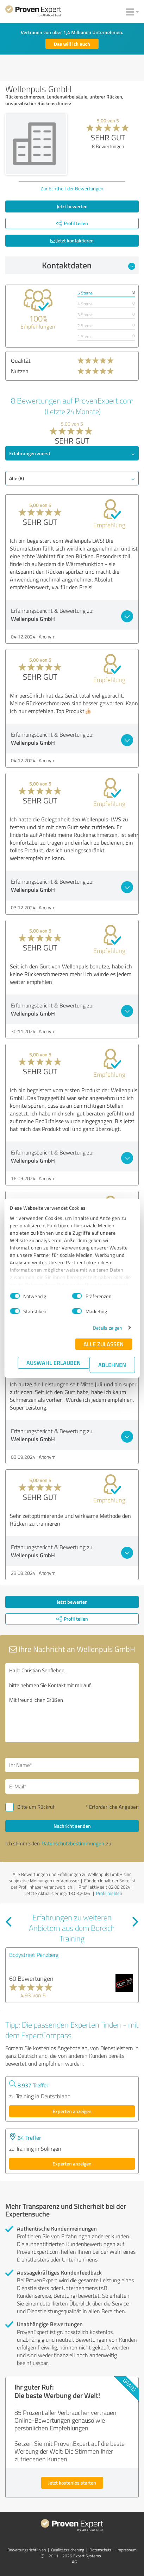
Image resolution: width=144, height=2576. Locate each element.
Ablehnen (112, 1365)
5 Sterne (85, 293)
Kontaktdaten (88, 265)
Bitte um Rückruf (36, 1807)
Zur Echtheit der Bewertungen (72, 188)
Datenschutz (100, 2550)
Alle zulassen (103, 1344)
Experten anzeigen (72, 2111)
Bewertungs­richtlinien (26, 2550)
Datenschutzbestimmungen (73, 1843)
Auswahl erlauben (53, 1363)
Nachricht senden (72, 1826)
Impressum (127, 2550)
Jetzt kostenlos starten (72, 2482)
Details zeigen (107, 1327)
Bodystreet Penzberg (33, 1955)
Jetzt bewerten (72, 206)
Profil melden (109, 1893)
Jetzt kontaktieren (72, 240)
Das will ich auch (72, 43)
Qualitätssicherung (67, 2550)
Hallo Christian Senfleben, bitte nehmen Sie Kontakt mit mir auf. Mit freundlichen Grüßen (72, 1702)
